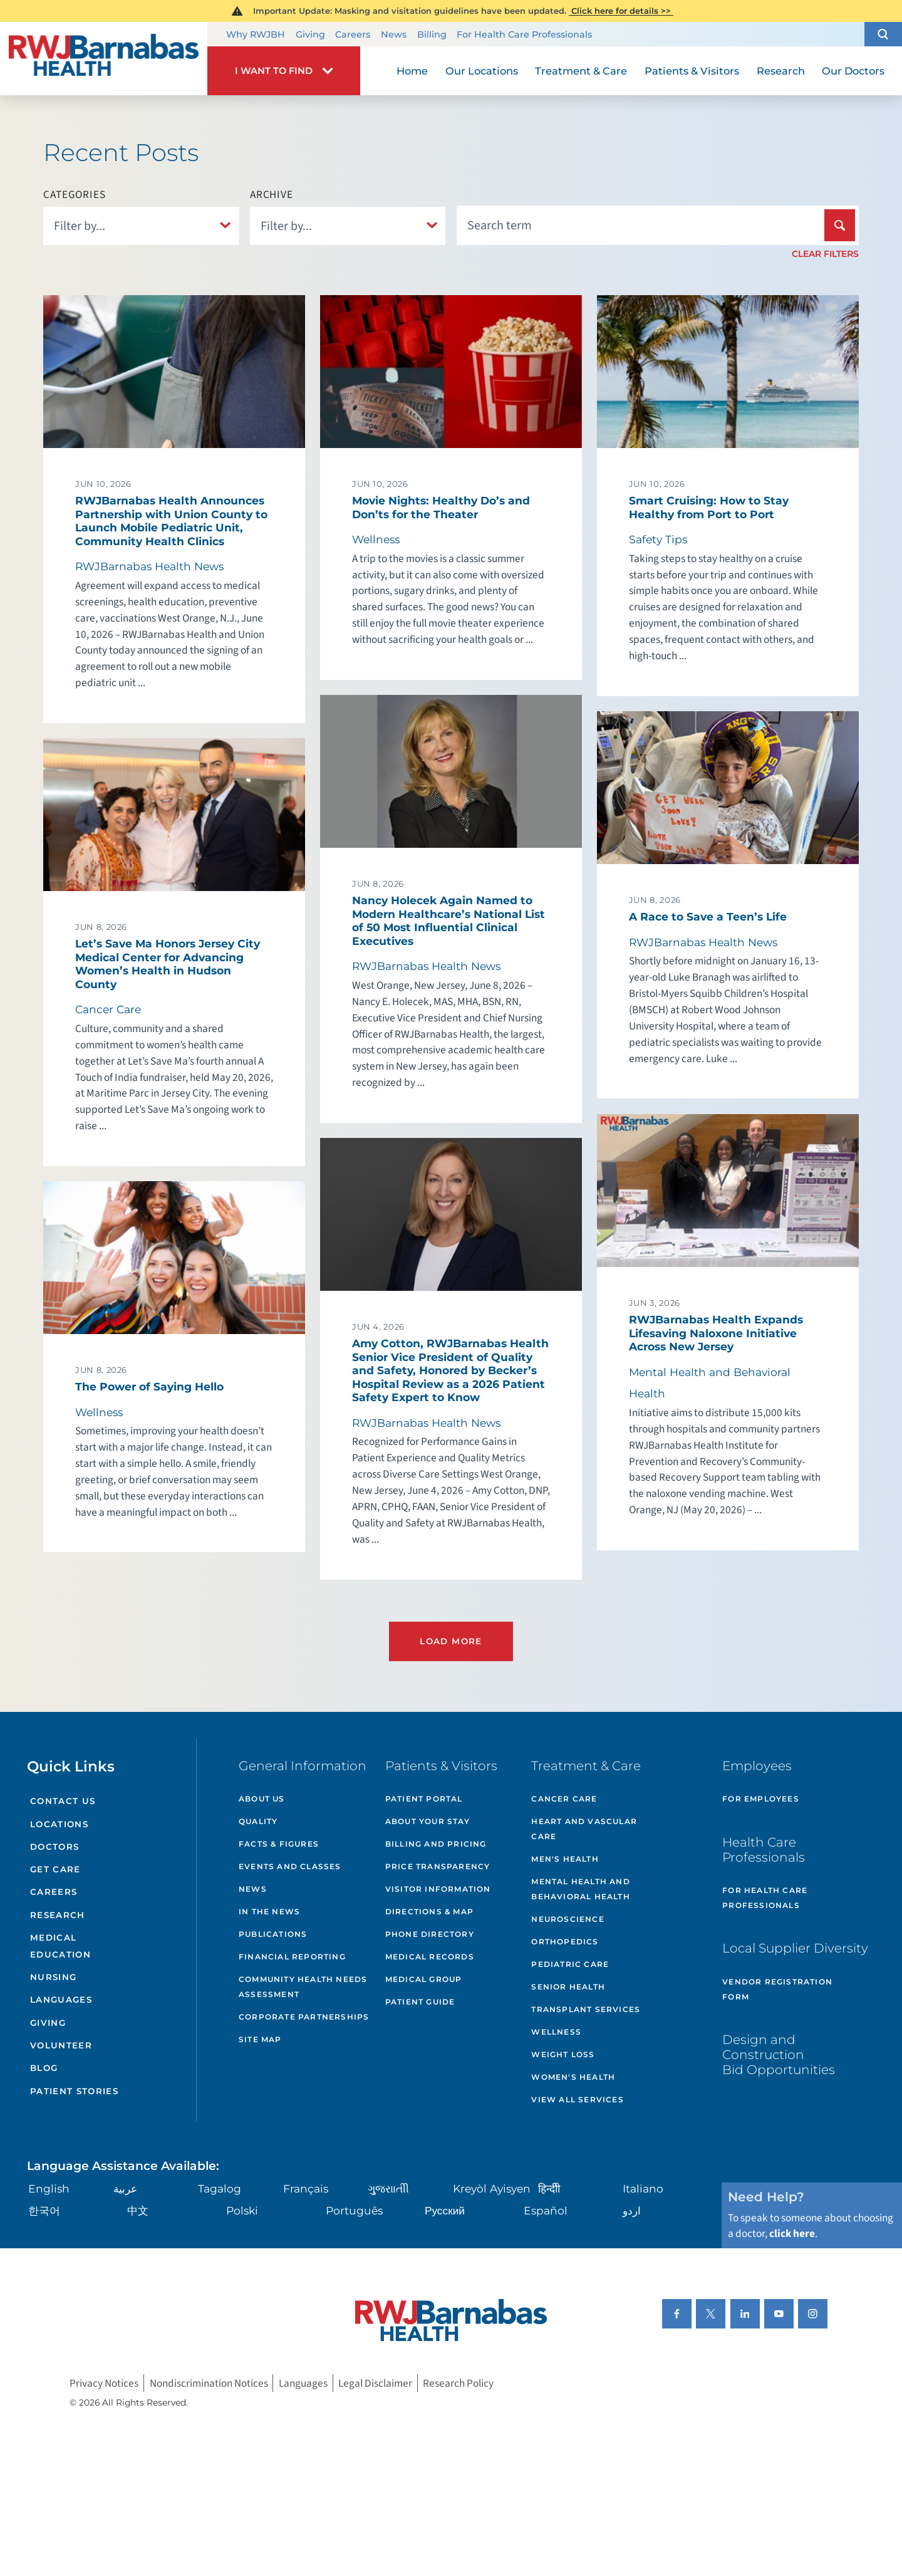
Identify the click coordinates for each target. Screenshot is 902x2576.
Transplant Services (585, 2009)
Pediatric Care (570, 1964)
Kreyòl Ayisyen (492, 2188)
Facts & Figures (279, 1844)
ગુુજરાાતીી (388, 2188)
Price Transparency (437, 1866)
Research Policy (458, 2383)
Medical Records (429, 1956)
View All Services (577, 2099)
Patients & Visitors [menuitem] (692, 71)
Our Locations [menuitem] (481, 71)
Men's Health (564, 1859)
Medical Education (60, 1945)
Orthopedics (564, 1941)
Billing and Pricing (436, 1844)
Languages (61, 2000)
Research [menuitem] (781, 71)
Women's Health (573, 2077)
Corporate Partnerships (304, 2016)
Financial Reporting (292, 1956)
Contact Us (62, 1801)
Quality (258, 1821)
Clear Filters (825, 253)
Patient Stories (74, 2091)
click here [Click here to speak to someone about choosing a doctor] (792, 2233)
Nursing (53, 1977)
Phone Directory (429, 1934)
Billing (432, 34)
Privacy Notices (104, 2383)
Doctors (54, 1847)
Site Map (260, 2039)
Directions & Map (429, 1911)
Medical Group (423, 1979)
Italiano (643, 2188)
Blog (44, 2068)
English (49, 2188)
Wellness (556, 2031)
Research (57, 1915)
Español (546, 2210)
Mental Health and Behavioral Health (580, 1889)
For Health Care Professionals (524, 34)
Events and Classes (290, 1866)
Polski (242, 2210)
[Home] (103, 58)
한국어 (44, 2210)
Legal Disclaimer (375, 2383)
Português (354, 2210)
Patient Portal (424, 1798)
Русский (445, 2210)
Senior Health (568, 1986)
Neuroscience (567, 1919)
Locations (59, 1824)
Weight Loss (562, 2054)
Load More (451, 1641)
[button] (883, 34)
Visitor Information (438, 1889)
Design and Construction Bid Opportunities (778, 2054)
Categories (74, 194)
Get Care (55, 1869)
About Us (262, 1798)
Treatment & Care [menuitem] (581, 71)
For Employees (760, 1798)
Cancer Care (564, 1798)
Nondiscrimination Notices (209, 2383)
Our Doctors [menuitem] (853, 71)
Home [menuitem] (412, 71)
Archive (271, 194)
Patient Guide (420, 2001)
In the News (269, 1911)
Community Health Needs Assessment (303, 1986)
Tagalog (219, 2188)
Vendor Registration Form (777, 1989)
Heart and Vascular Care (584, 1829)
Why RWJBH (255, 34)
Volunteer (61, 2045)
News (394, 34)
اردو (632, 2210)
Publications (273, 1934)
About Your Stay (427, 1821)
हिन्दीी (549, 2188)
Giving (310, 34)
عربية (125, 2188)
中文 (137, 2210)
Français (305, 2188)
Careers (352, 34)
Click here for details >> (621, 11)
